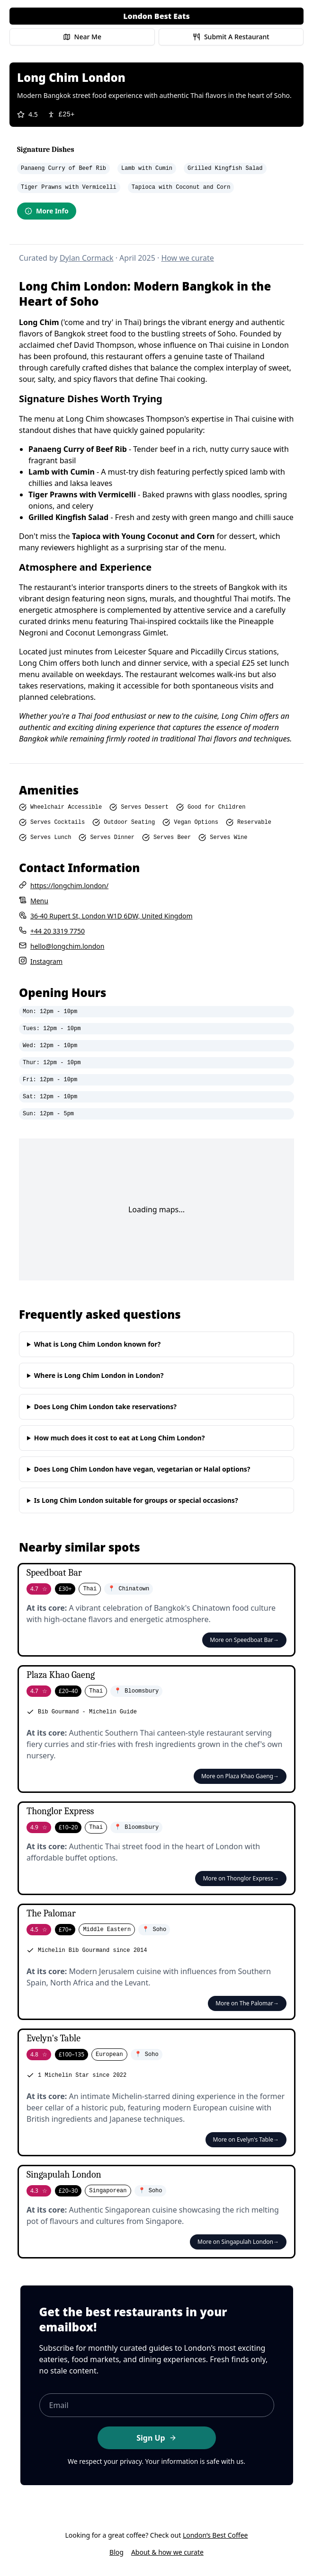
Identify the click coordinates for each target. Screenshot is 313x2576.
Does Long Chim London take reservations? (105, 1406)
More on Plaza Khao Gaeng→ (240, 1776)
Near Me (82, 36)
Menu (39, 900)
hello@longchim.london (67, 946)
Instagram (46, 961)
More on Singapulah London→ (238, 2242)
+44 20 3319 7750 (57, 930)
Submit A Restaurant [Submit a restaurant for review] (231, 36)
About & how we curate (167, 2552)
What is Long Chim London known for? (97, 1344)
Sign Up (156, 2438)
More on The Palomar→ (247, 2003)
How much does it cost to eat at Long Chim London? (119, 1437)
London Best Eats (156, 16)
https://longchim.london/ (69, 885)
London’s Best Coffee (215, 2535)
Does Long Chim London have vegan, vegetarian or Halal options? (142, 1468)
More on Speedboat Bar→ (244, 1640)
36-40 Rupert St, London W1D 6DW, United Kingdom (111, 915)
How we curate (187, 258)
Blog (116, 2552)
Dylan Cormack (87, 258)
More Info (47, 210)
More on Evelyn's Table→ (246, 2139)
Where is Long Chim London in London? (99, 1375)
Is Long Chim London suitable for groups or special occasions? (136, 1500)
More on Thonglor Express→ (241, 1878)
